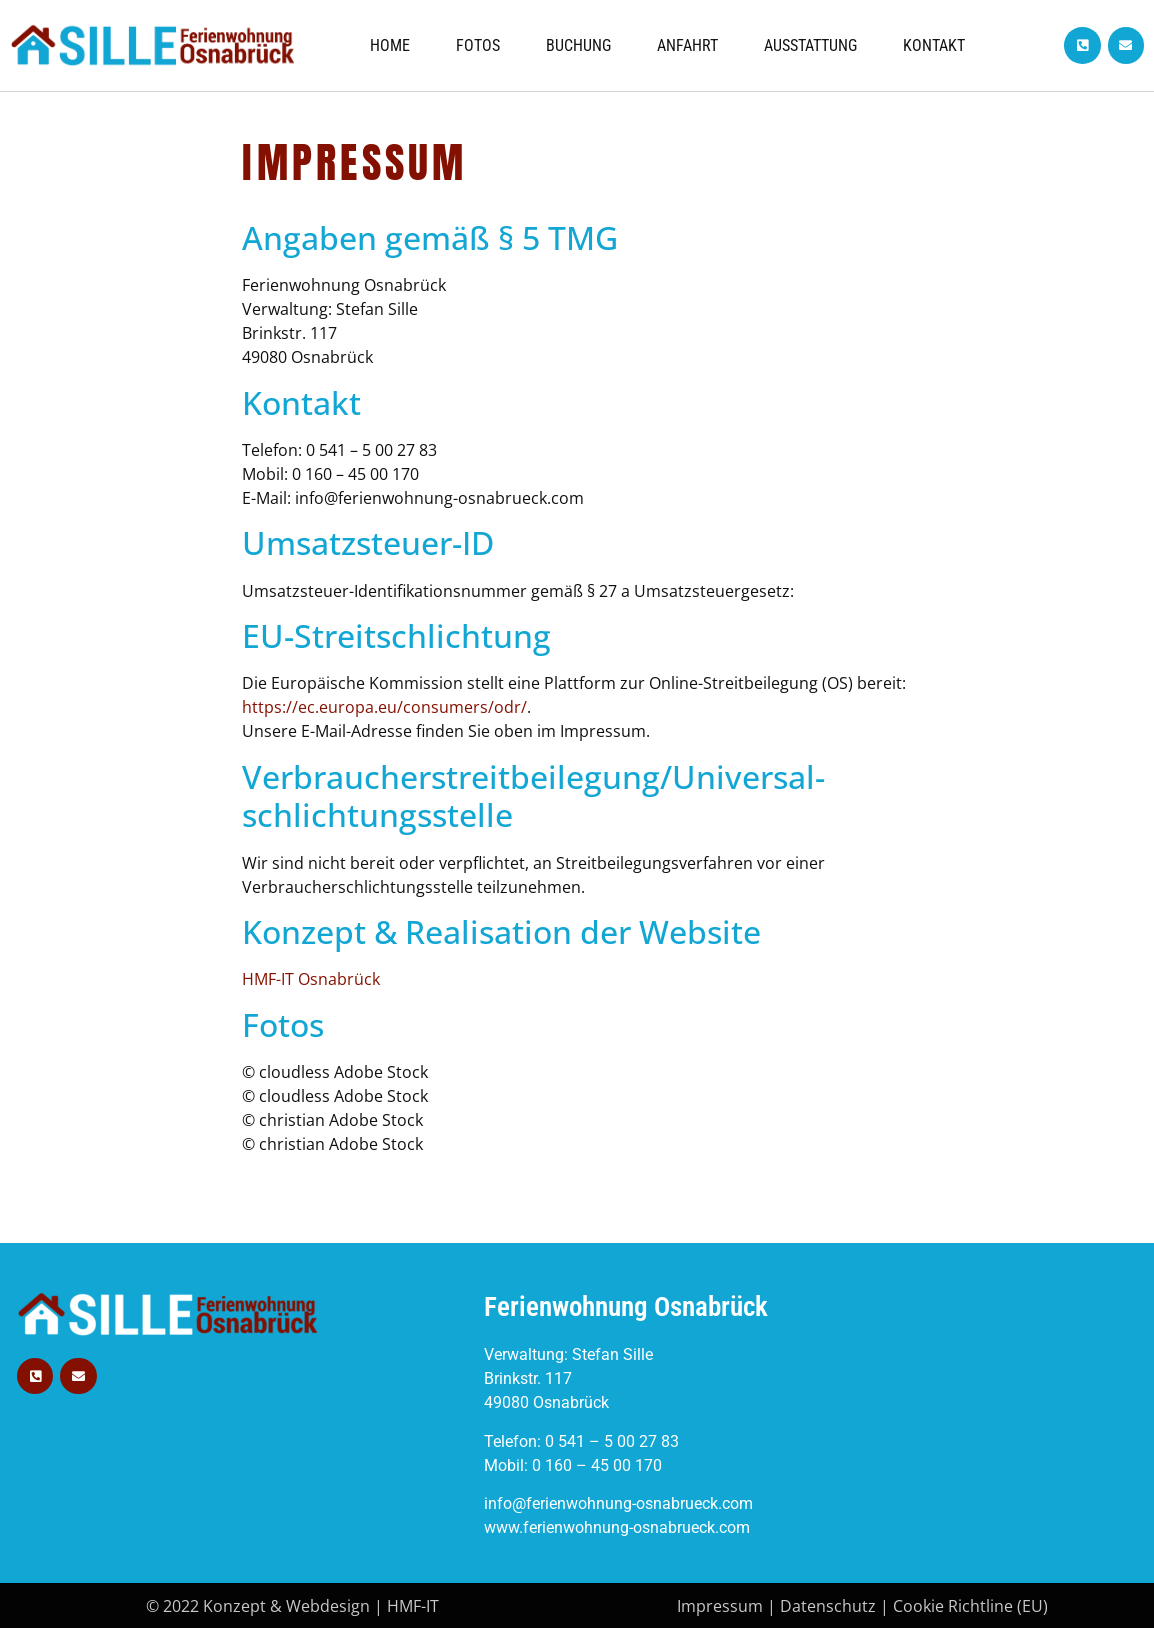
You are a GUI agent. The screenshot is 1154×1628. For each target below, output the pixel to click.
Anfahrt (687, 45)
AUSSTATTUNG (810, 45)
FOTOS (478, 45)
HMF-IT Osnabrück (311, 979)
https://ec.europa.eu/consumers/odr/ (384, 707)
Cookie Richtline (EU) (970, 1606)
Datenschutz (828, 1606)
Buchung (578, 45)
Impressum (720, 1606)
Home (390, 45)
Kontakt (934, 45)
